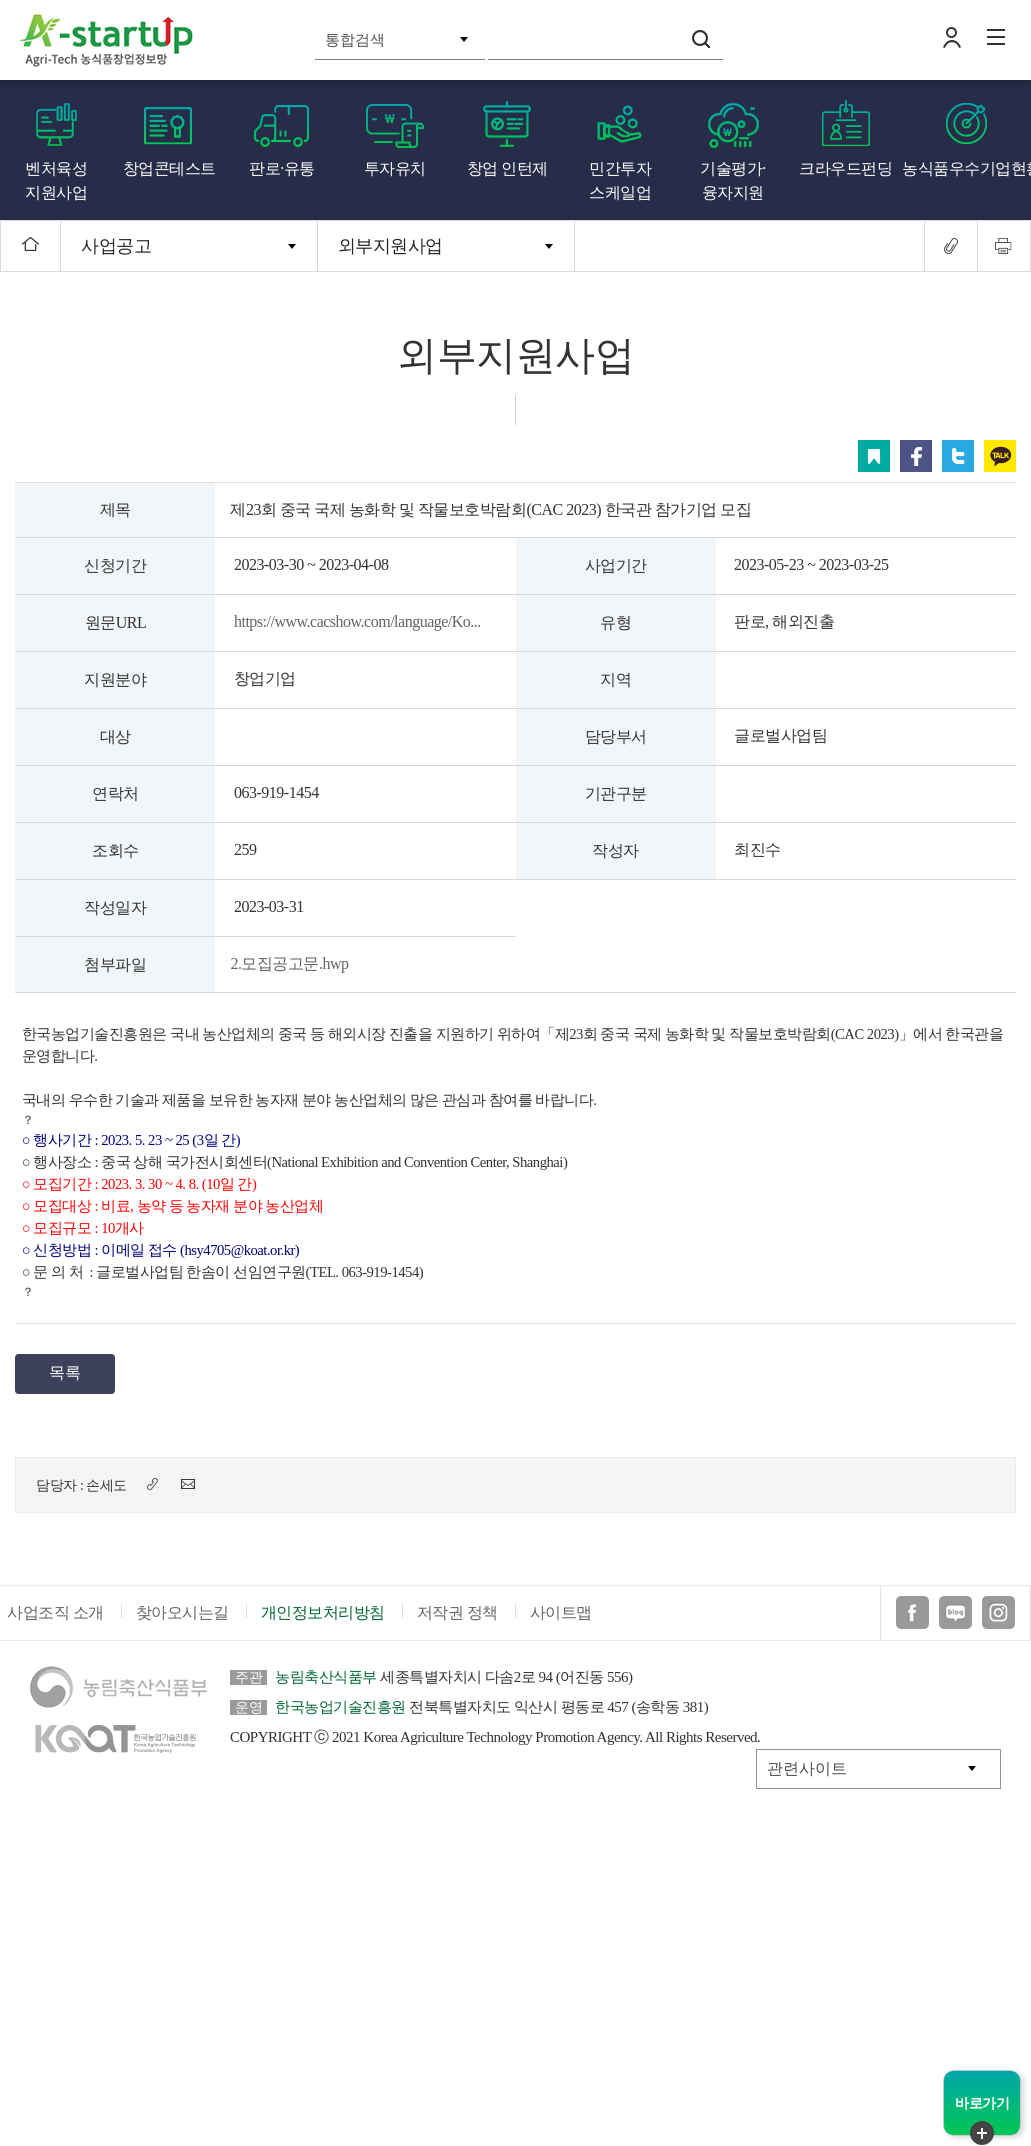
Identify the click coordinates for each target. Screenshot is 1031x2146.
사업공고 (116, 246)
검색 (701, 39)
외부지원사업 (390, 246)
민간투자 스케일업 (620, 180)
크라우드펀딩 (845, 168)
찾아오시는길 (182, 1612)
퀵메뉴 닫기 (982, 2133)
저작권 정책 (457, 1612)
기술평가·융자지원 (733, 180)
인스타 (998, 1612)
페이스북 (916, 456)
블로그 (955, 1612)
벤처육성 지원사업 (56, 180)
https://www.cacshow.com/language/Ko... (357, 621)
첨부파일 (115, 964)
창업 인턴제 (507, 168)
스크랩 (874, 456)
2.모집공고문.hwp (289, 963)
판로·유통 (282, 168)
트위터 (958, 456)
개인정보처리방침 (323, 1612)
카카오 (1000, 456)
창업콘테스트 (169, 168)
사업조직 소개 (55, 1612)
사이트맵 (561, 1612)
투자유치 (395, 168)
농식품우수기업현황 (966, 168)
